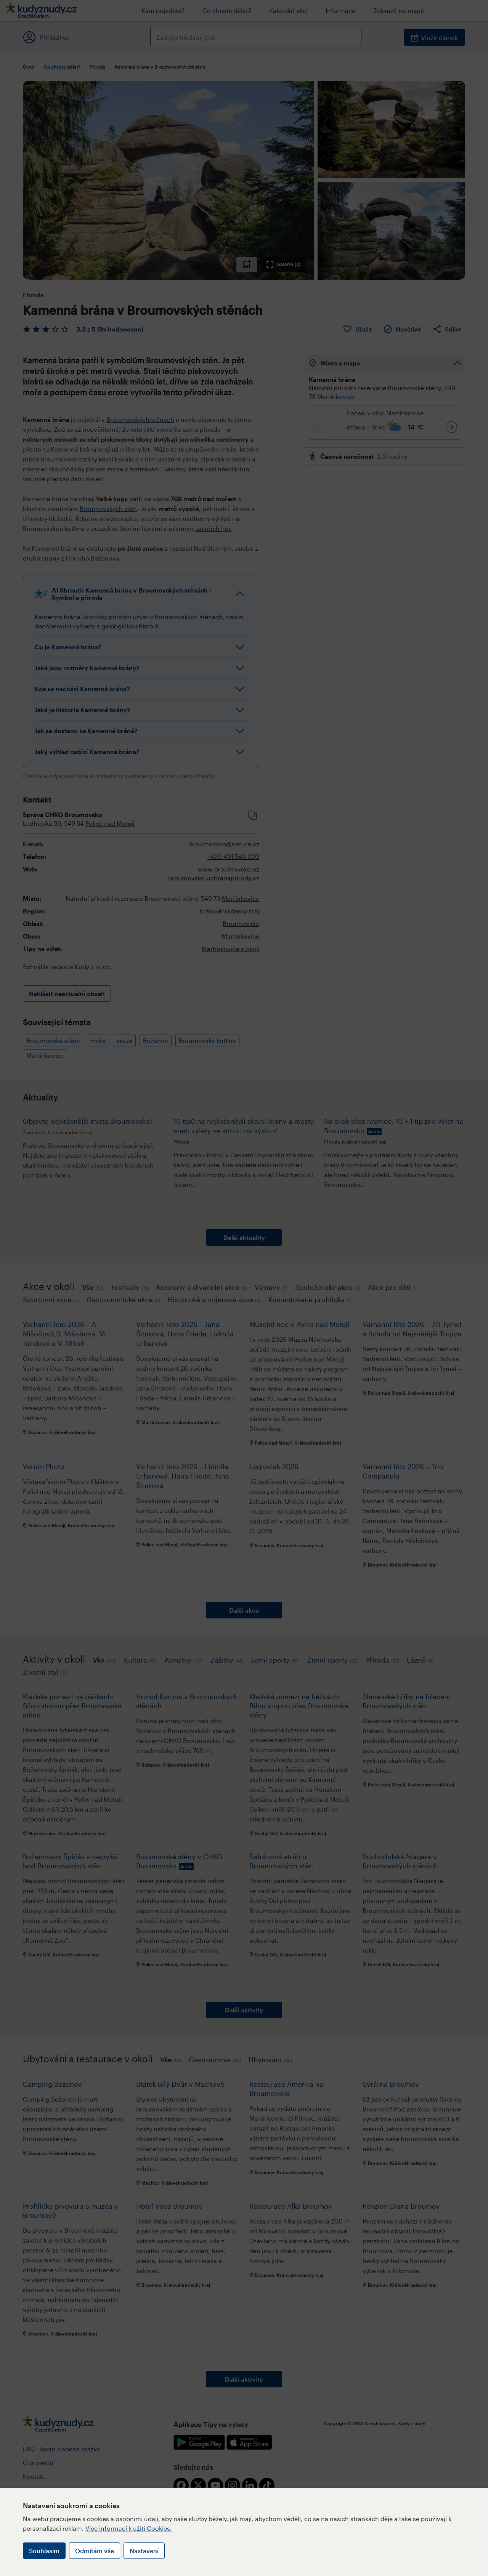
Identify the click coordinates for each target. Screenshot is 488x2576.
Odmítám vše (94, 2550)
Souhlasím (44, 2550)
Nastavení (144, 2550)
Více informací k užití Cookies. (128, 2528)
